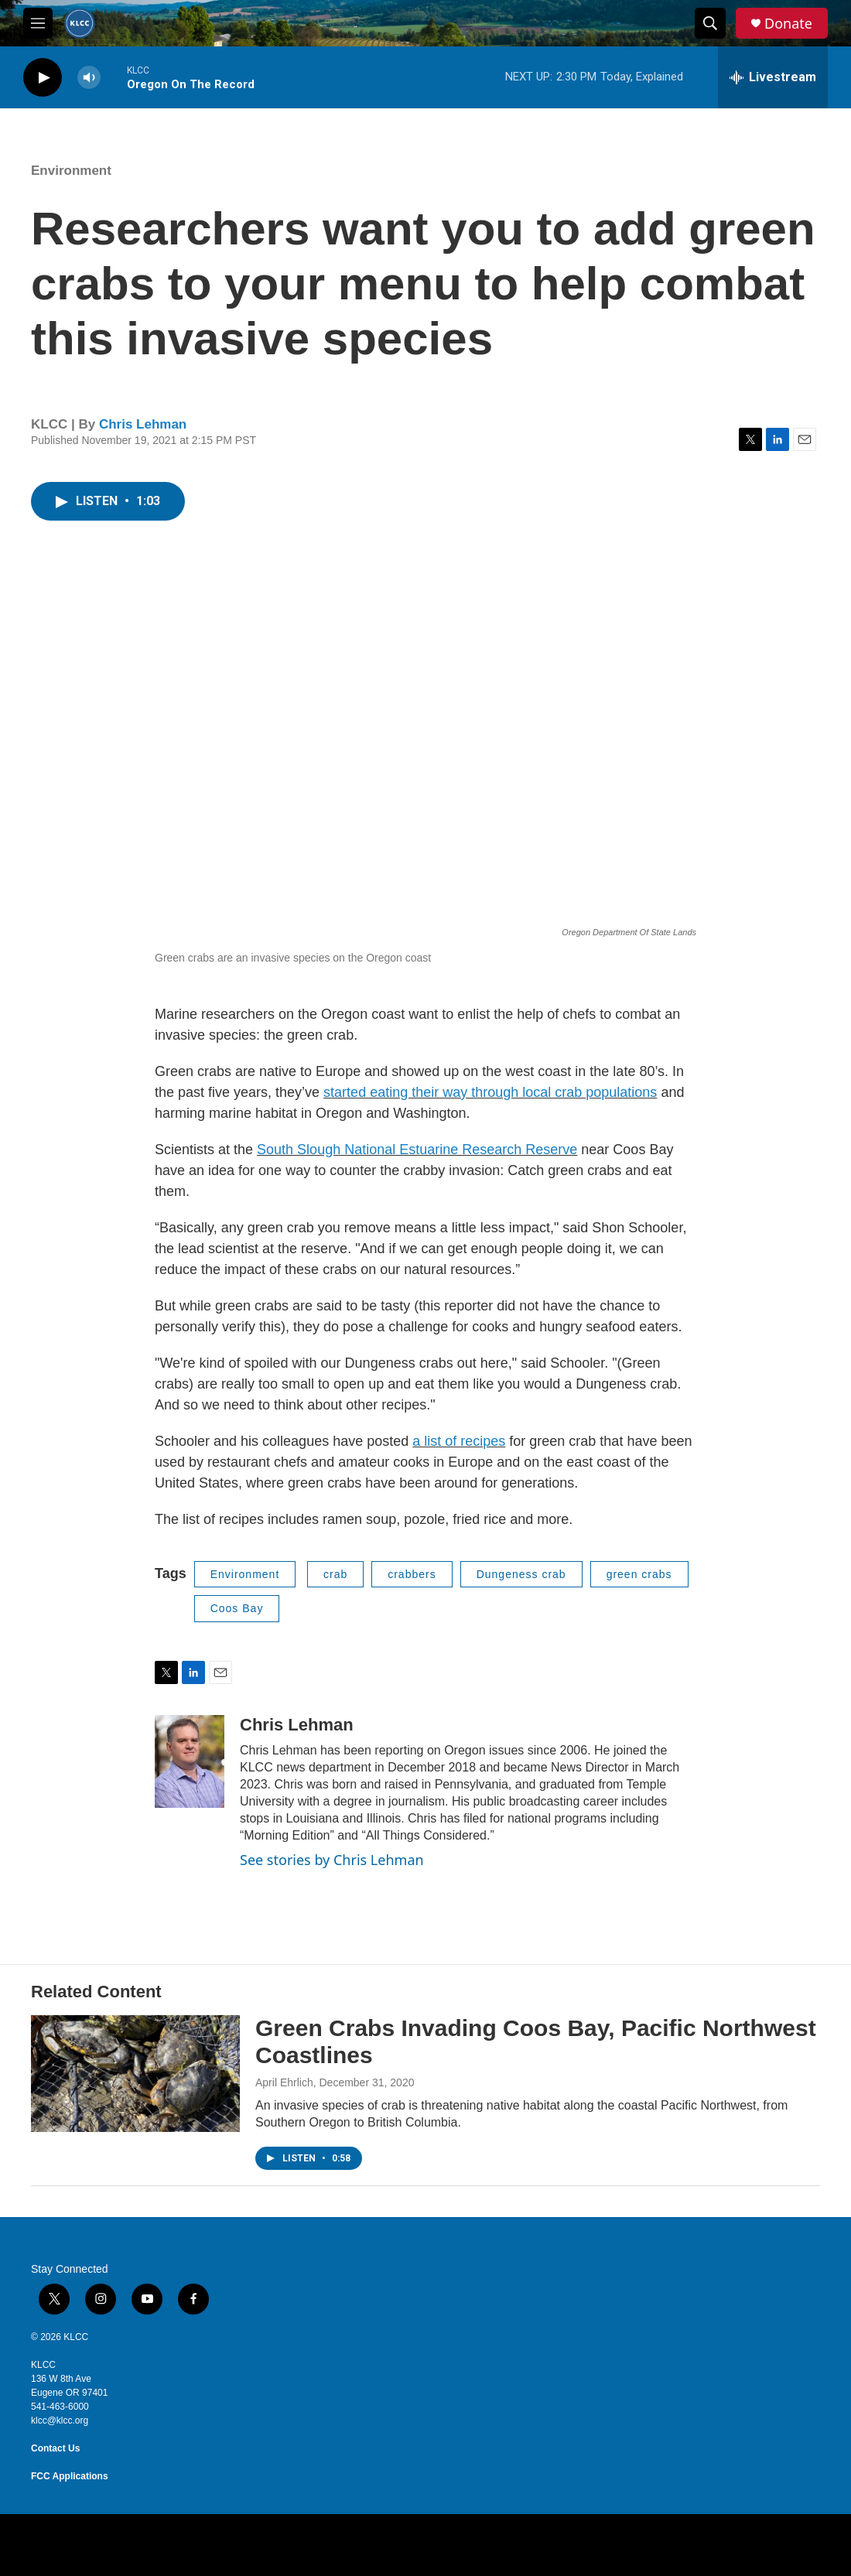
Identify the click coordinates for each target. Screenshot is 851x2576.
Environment (71, 170)
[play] (42, 78)
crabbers (412, 1574)
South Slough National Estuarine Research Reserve (417, 1149)
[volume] (89, 77)
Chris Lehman (142, 424)
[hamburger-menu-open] (38, 23)
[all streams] (773, 77)
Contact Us (55, 2448)
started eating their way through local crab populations (490, 1092)
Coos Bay (237, 1608)
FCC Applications (69, 2476)
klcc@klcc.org (59, 2420)
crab (335, 1574)
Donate (788, 23)
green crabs (639, 1574)
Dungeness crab (521, 1574)
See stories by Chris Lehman (332, 1859)
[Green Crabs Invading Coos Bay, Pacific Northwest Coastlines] (135, 2073)
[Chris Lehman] (189, 1761)
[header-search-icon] (710, 23)
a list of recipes (458, 1441)
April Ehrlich (284, 2082)
